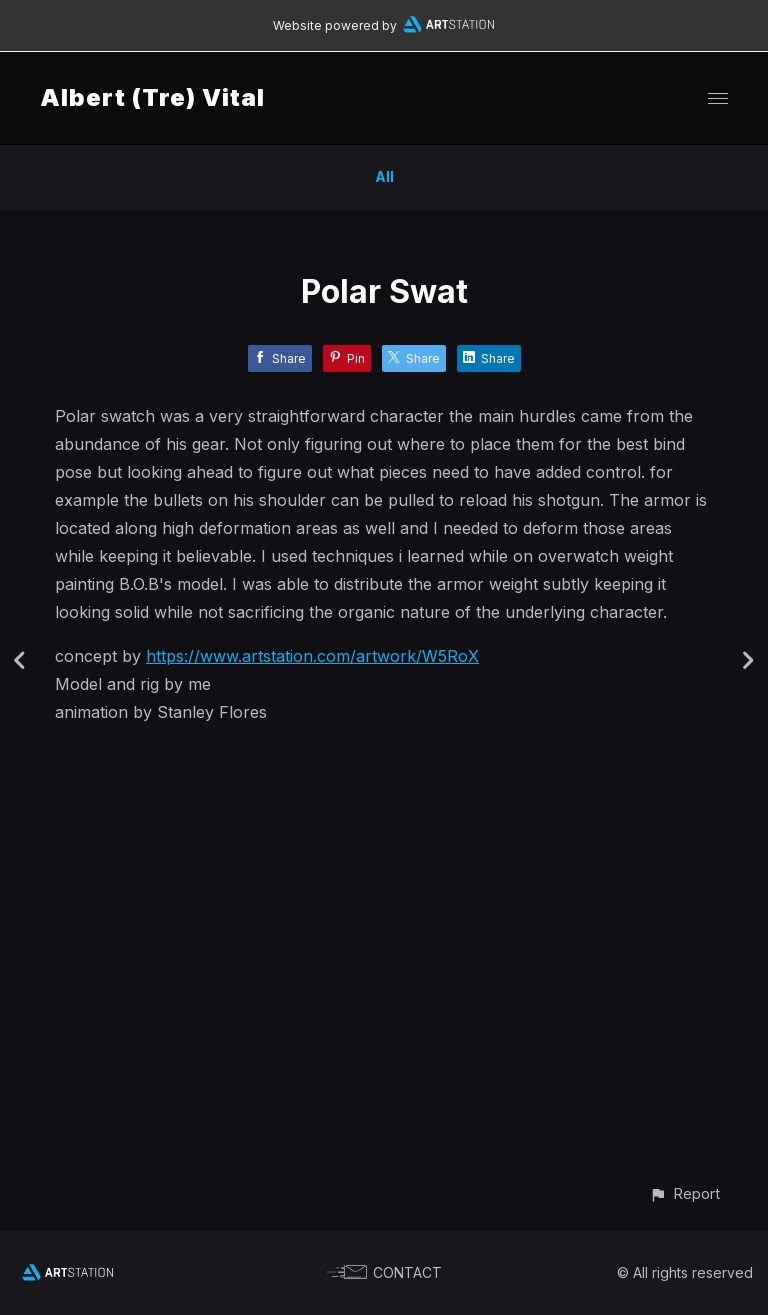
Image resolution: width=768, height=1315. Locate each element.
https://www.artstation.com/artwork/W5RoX (312, 656)
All (384, 176)
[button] (684, 1193)
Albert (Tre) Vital (152, 97)
